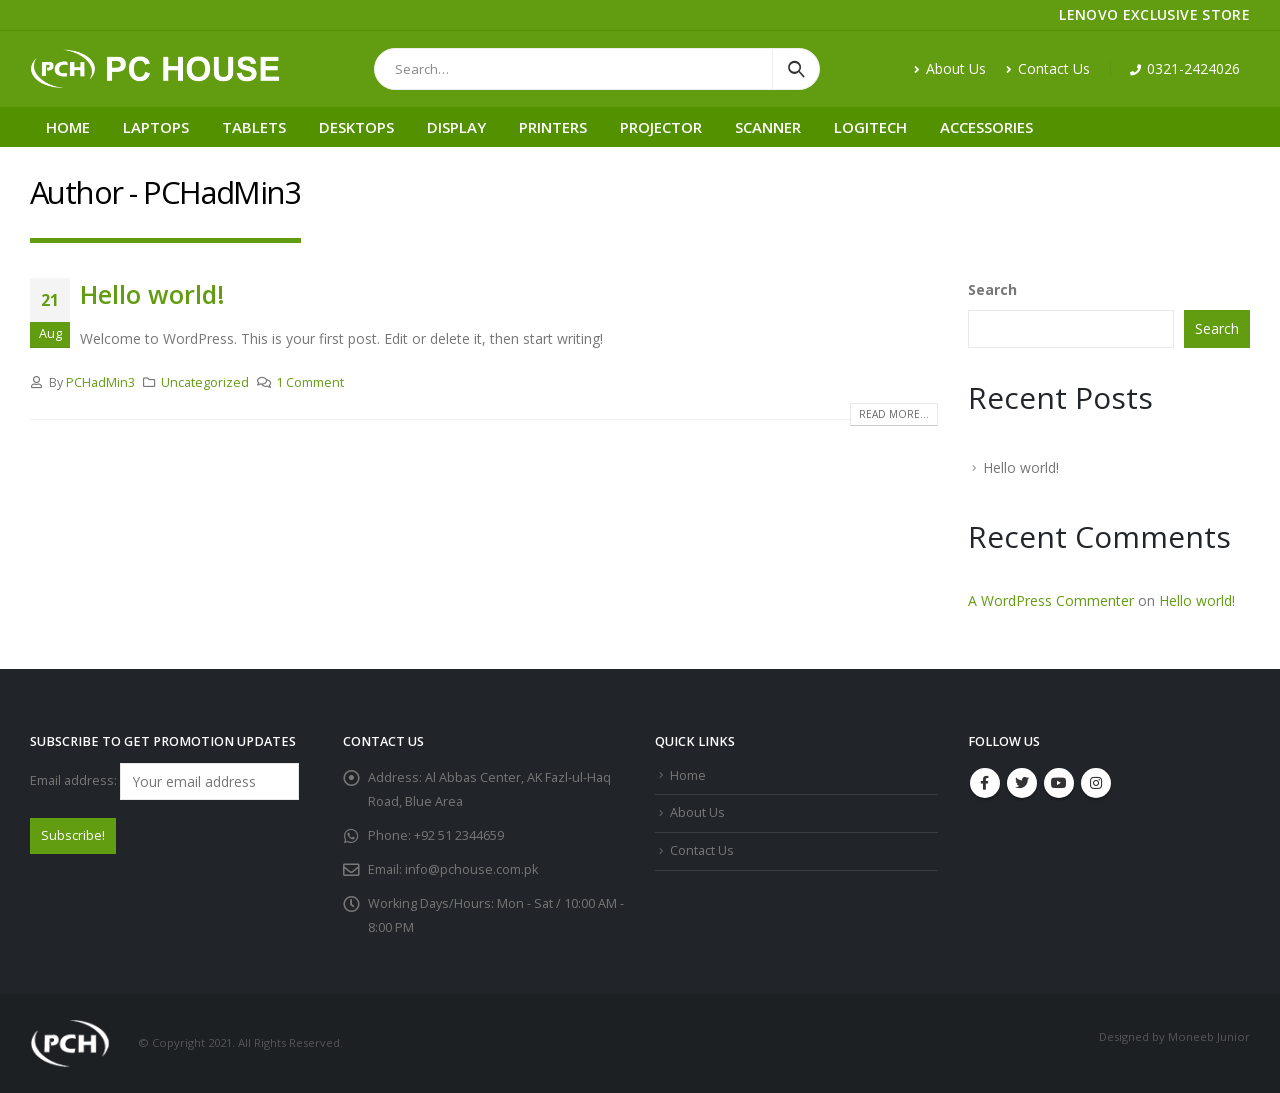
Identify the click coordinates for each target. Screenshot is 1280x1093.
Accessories (986, 127)
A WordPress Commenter (1051, 600)
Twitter (1022, 783)
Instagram (1096, 783)
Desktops (356, 127)
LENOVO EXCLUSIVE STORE (1154, 14)
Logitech (870, 127)
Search (992, 289)
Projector (661, 127)
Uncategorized (205, 382)
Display (456, 127)
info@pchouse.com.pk (471, 869)
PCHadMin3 (100, 382)
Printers (553, 127)
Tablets (254, 127)
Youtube (1059, 783)
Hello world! (152, 294)
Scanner (768, 127)
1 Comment (310, 382)
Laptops (156, 127)
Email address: (164, 781)
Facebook (985, 783)
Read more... (894, 414)
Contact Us (1048, 68)
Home (68, 127)
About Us (950, 68)
